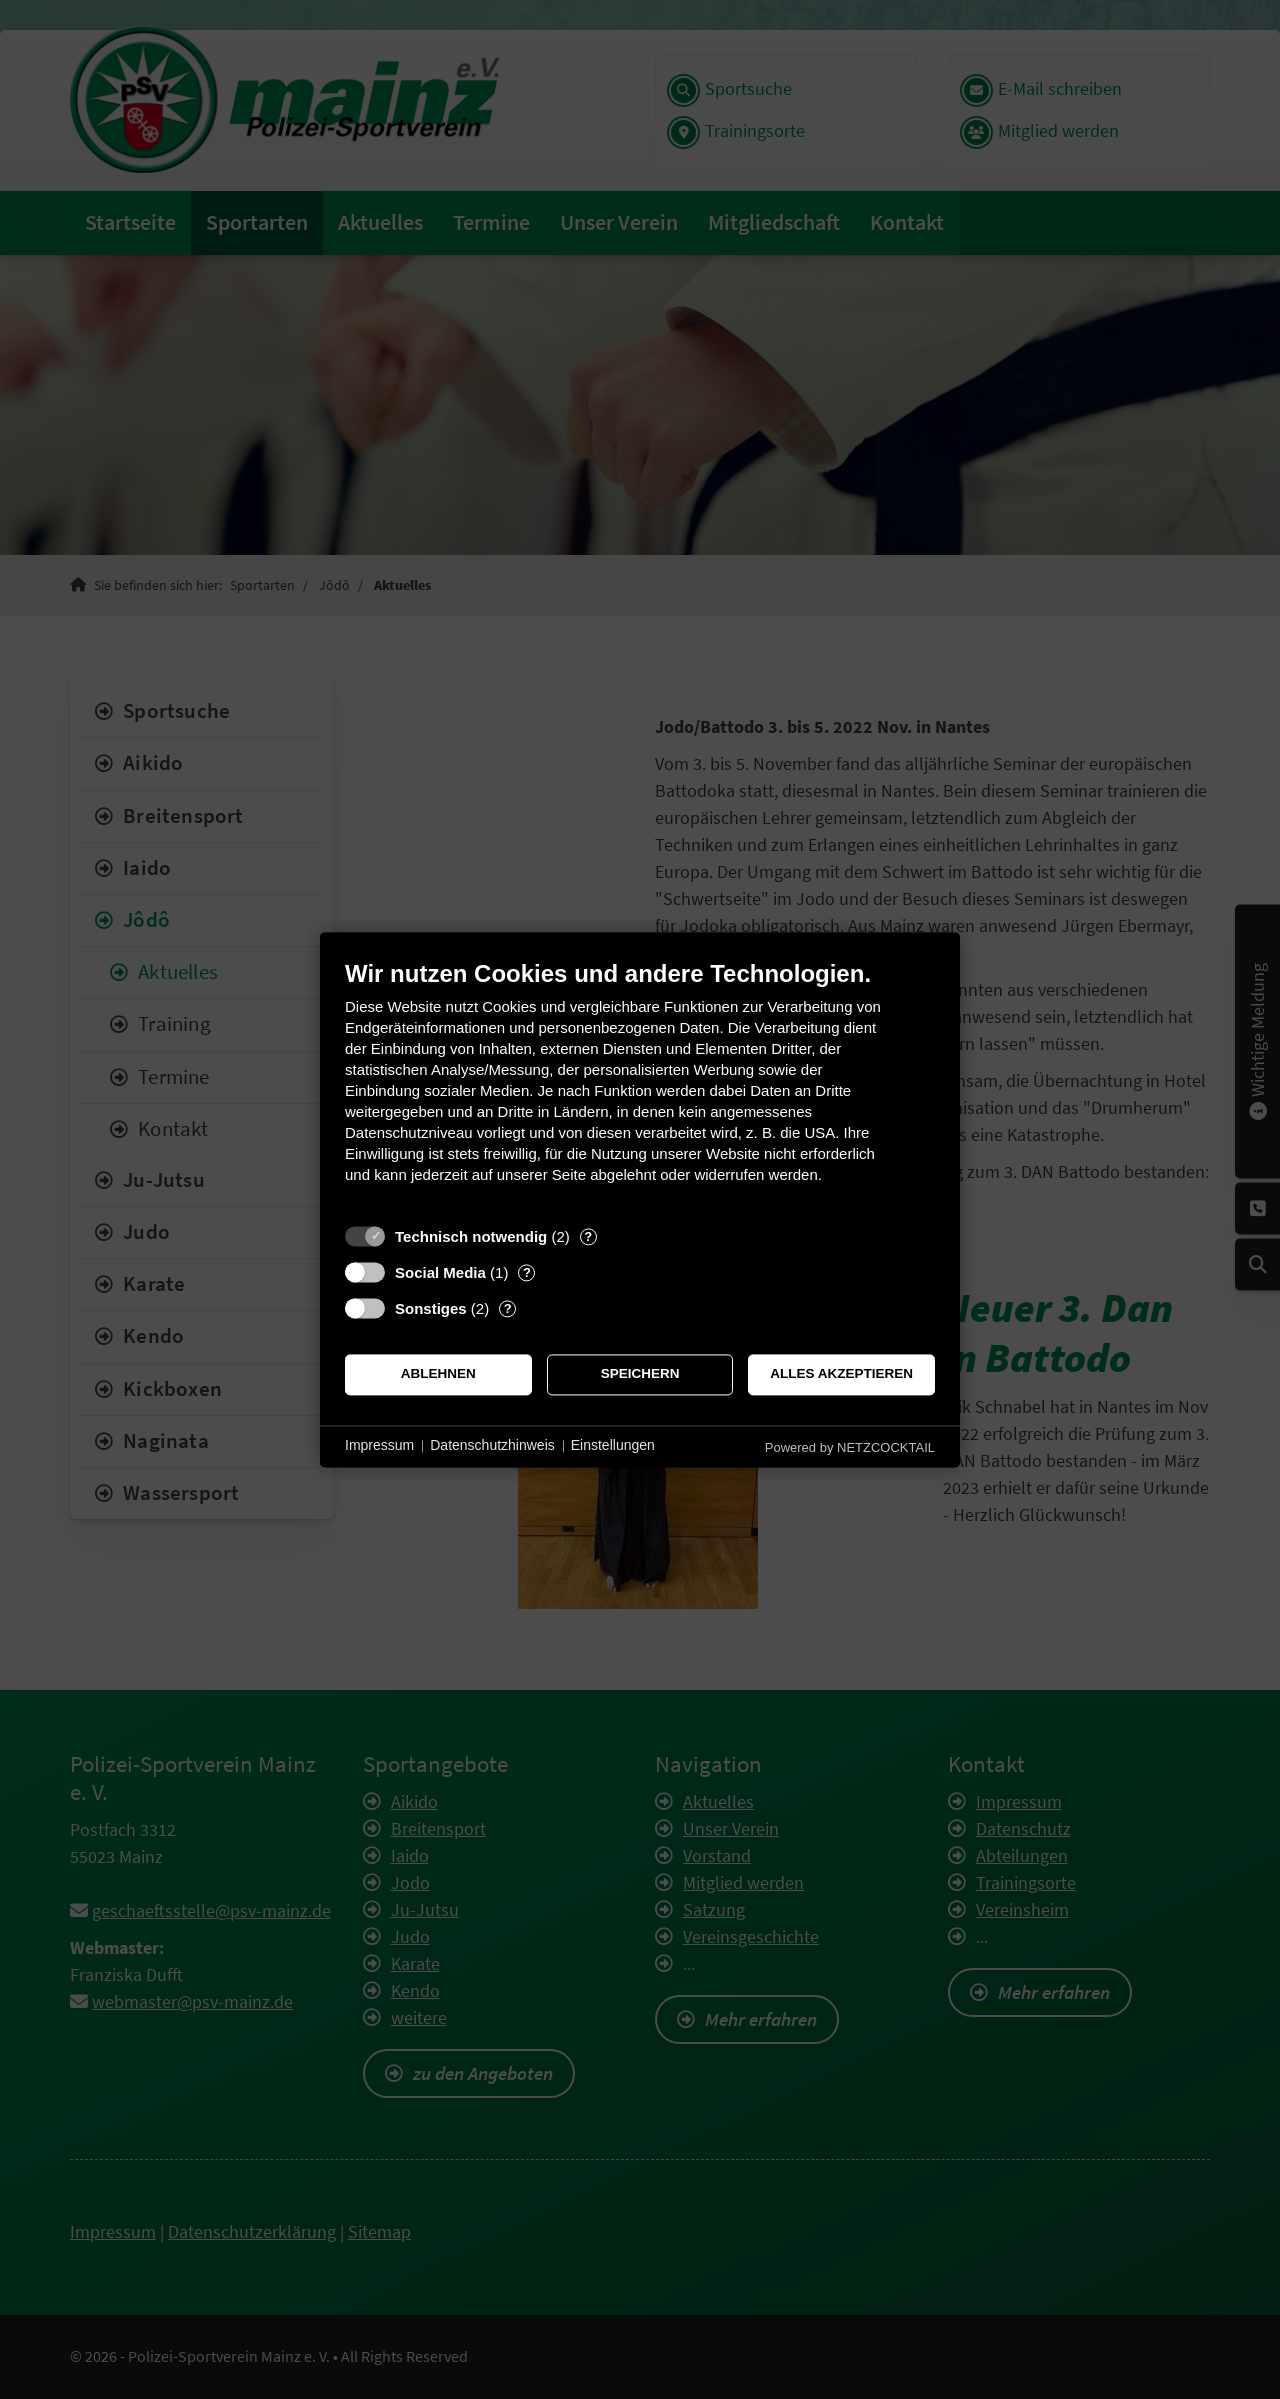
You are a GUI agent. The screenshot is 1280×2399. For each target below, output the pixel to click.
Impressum (379, 1446)
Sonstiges (431, 1308)
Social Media (440, 1272)
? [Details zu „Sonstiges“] (508, 1308)
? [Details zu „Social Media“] (527, 1272)
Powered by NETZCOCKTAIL (850, 1447)
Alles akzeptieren (841, 1374)
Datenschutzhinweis (492, 1446)
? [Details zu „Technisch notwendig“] (588, 1236)
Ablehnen (438, 1374)
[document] (640, 1086)
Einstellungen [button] (613, 1446)
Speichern (640, 1374)
